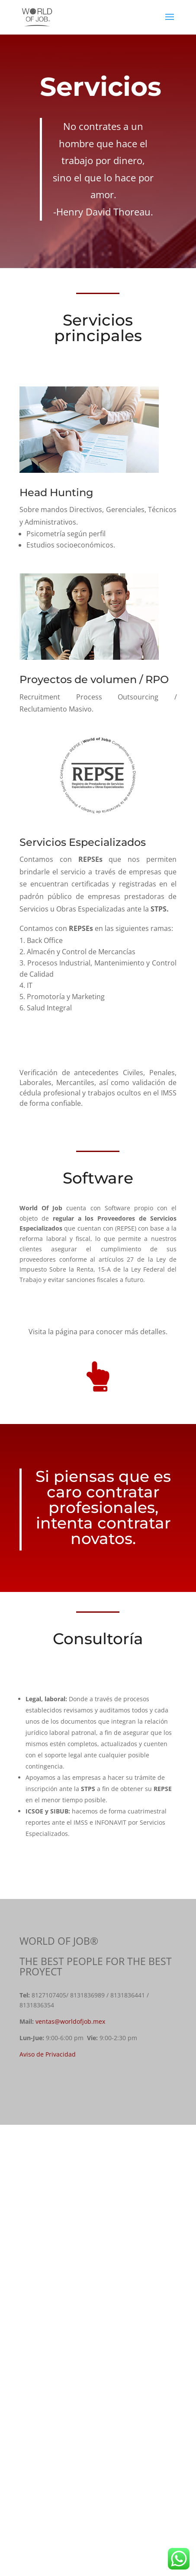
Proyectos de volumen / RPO (94, 679)
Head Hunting (56, 492)
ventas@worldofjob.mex (70, 2021)
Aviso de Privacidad (47, 2054)
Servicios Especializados (82, 842)
